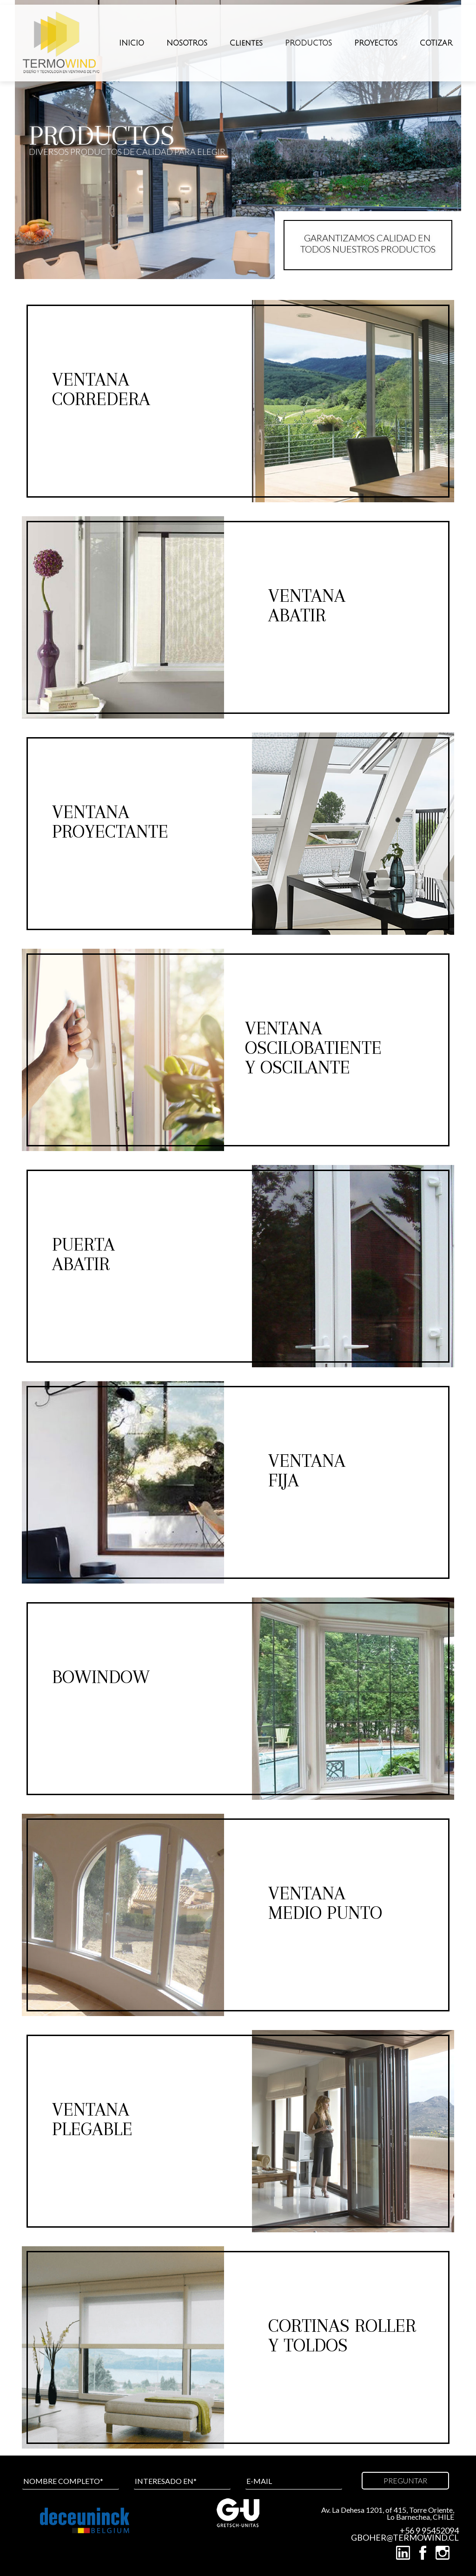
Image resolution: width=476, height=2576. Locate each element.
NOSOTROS (186, 43)
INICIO (131, 43)
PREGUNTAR (405, 2480)
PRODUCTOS (308, 43)
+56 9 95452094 (429, 2530)
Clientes (246, 43)
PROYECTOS (375, 43)
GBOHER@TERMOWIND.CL (405, 2537)
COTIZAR (436, 43)
